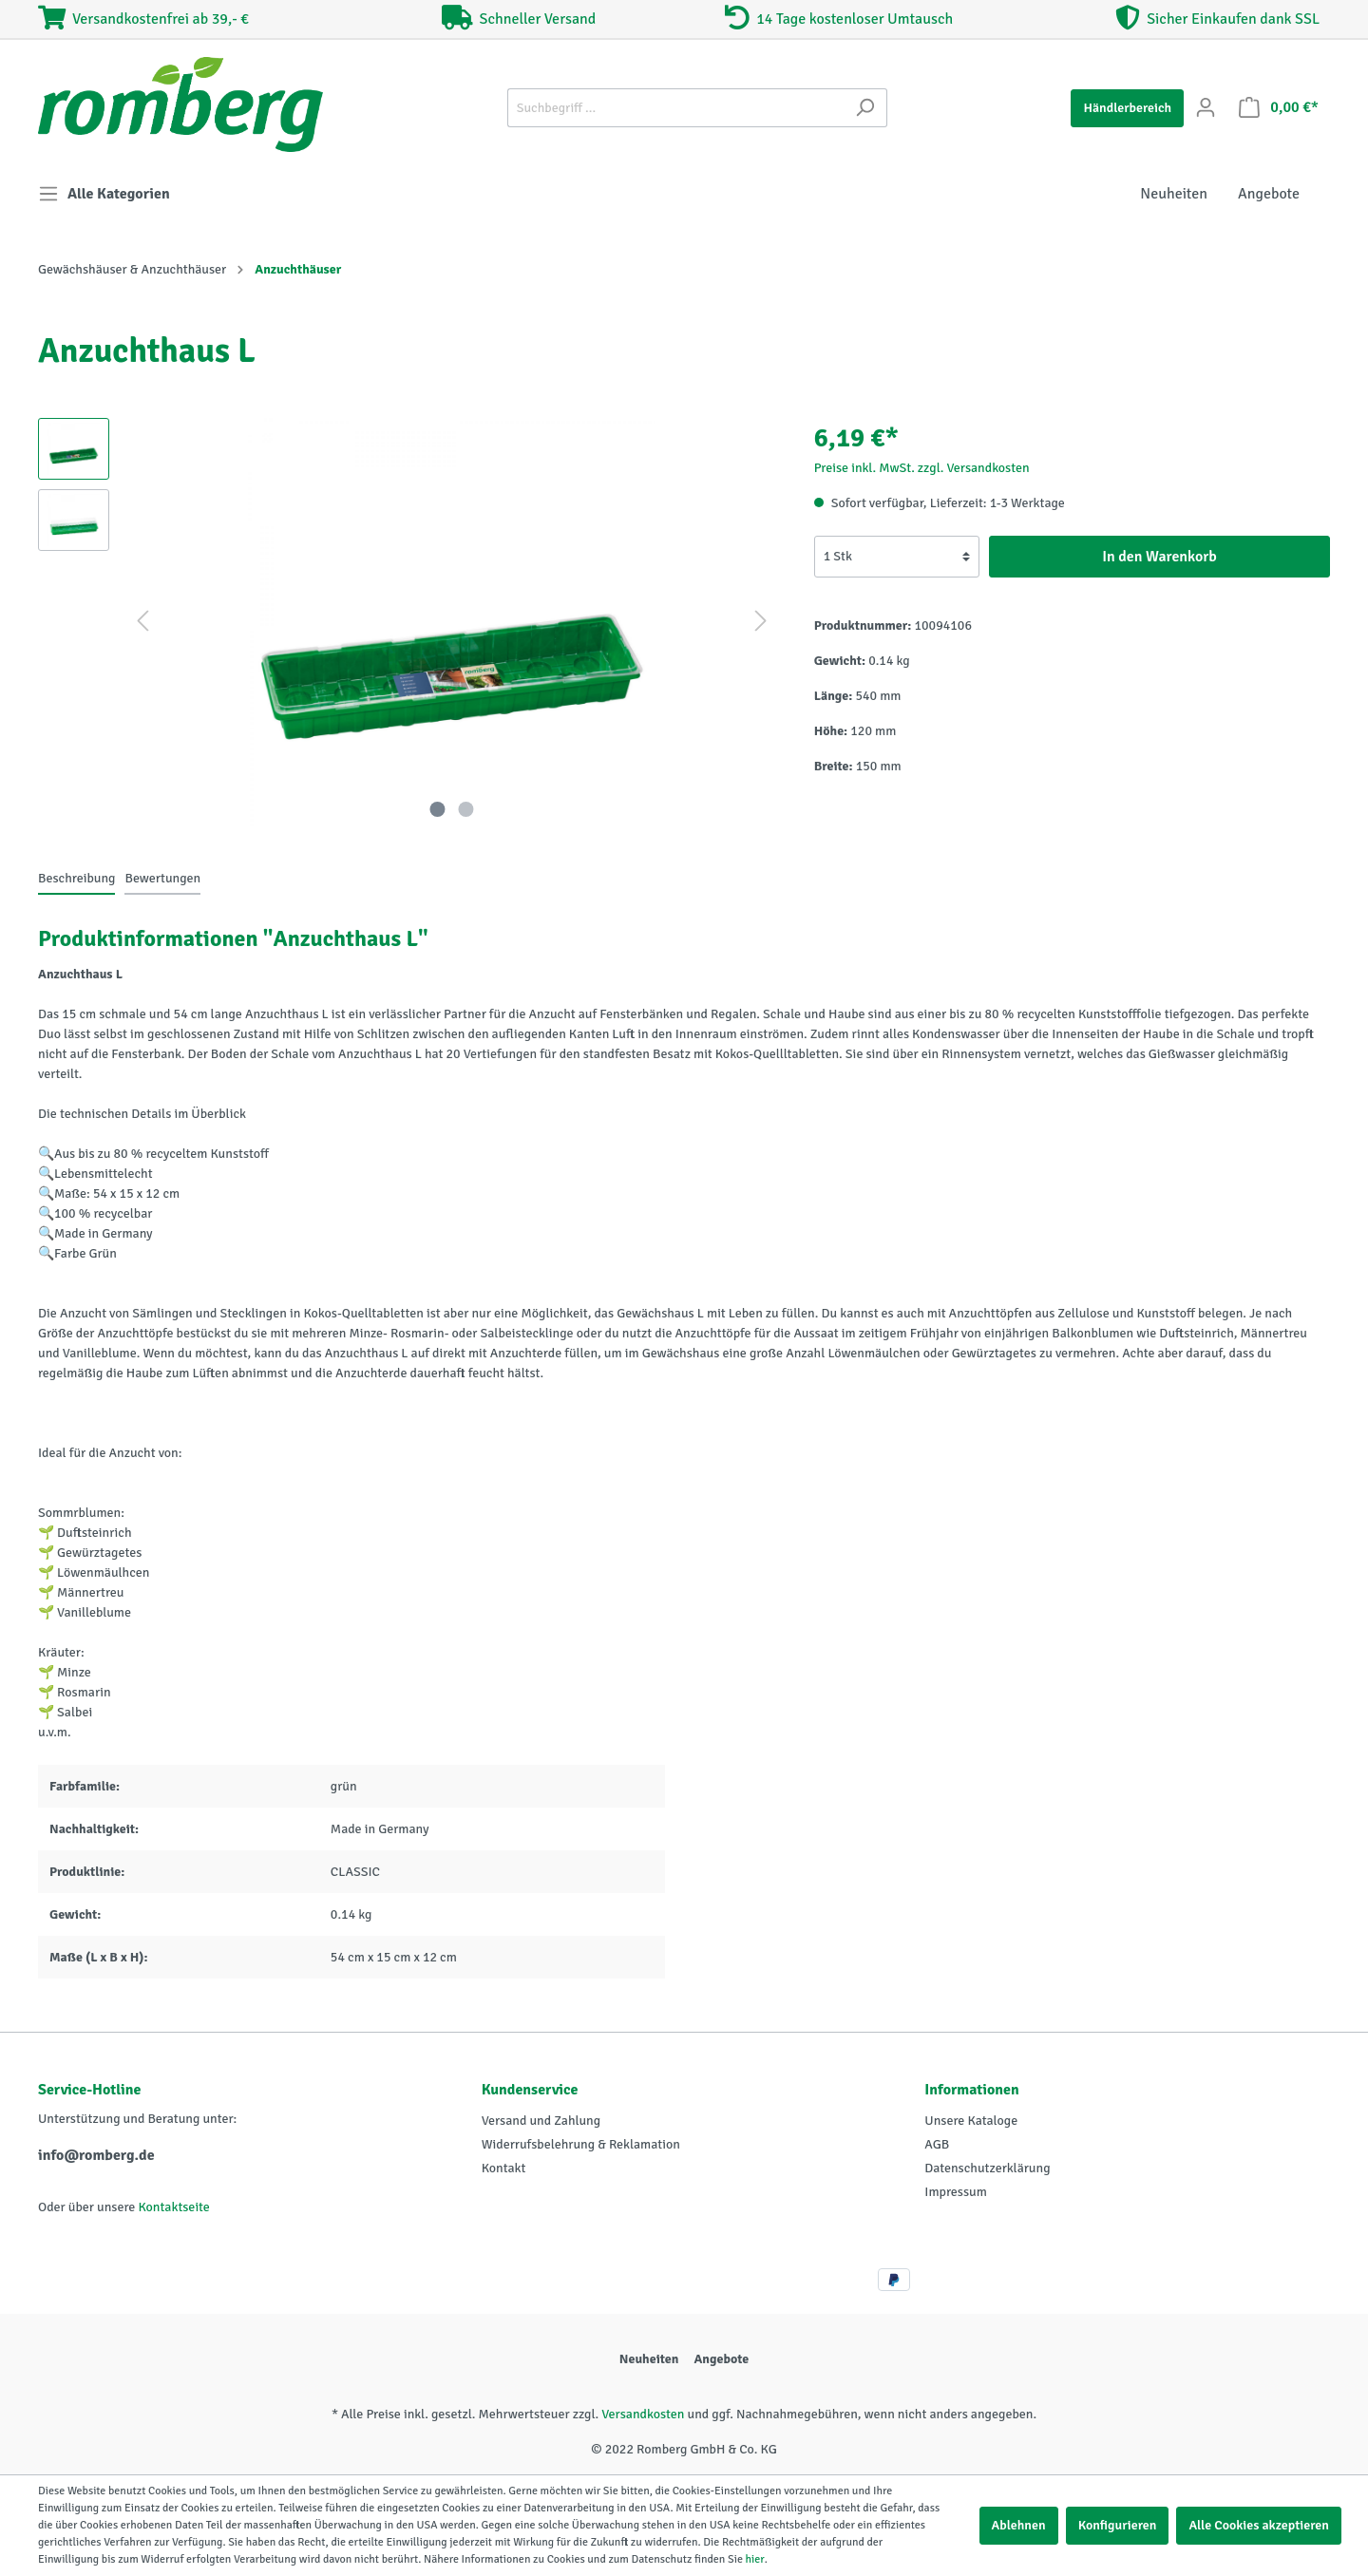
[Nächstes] (761, 622)
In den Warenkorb (1159, 556)
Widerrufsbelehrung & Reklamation (581, 2144)
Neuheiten (649, 2359)
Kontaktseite (173, 2207)
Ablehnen (1019, 2525)
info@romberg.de (96, 2155)
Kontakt (504, 2168)
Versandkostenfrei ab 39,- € (143, 18)
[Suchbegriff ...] (675, 107)
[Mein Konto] (1205, 107)
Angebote (721, 2359)
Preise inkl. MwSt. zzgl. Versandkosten (922, 468)
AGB (936, 2144)
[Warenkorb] (1278, 107)
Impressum (955, 2192)
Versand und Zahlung (541, 2120)
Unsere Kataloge (970, 2120)
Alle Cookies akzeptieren (1258, 2525)
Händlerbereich (1127, 108)
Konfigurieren (1117, 2525)
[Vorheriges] (142, 622)
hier (755, 2559)
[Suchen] (865, 107)
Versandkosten (642, 2414)
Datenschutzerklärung (987, 2168)
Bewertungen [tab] (162, 878)
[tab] (76, 878)
